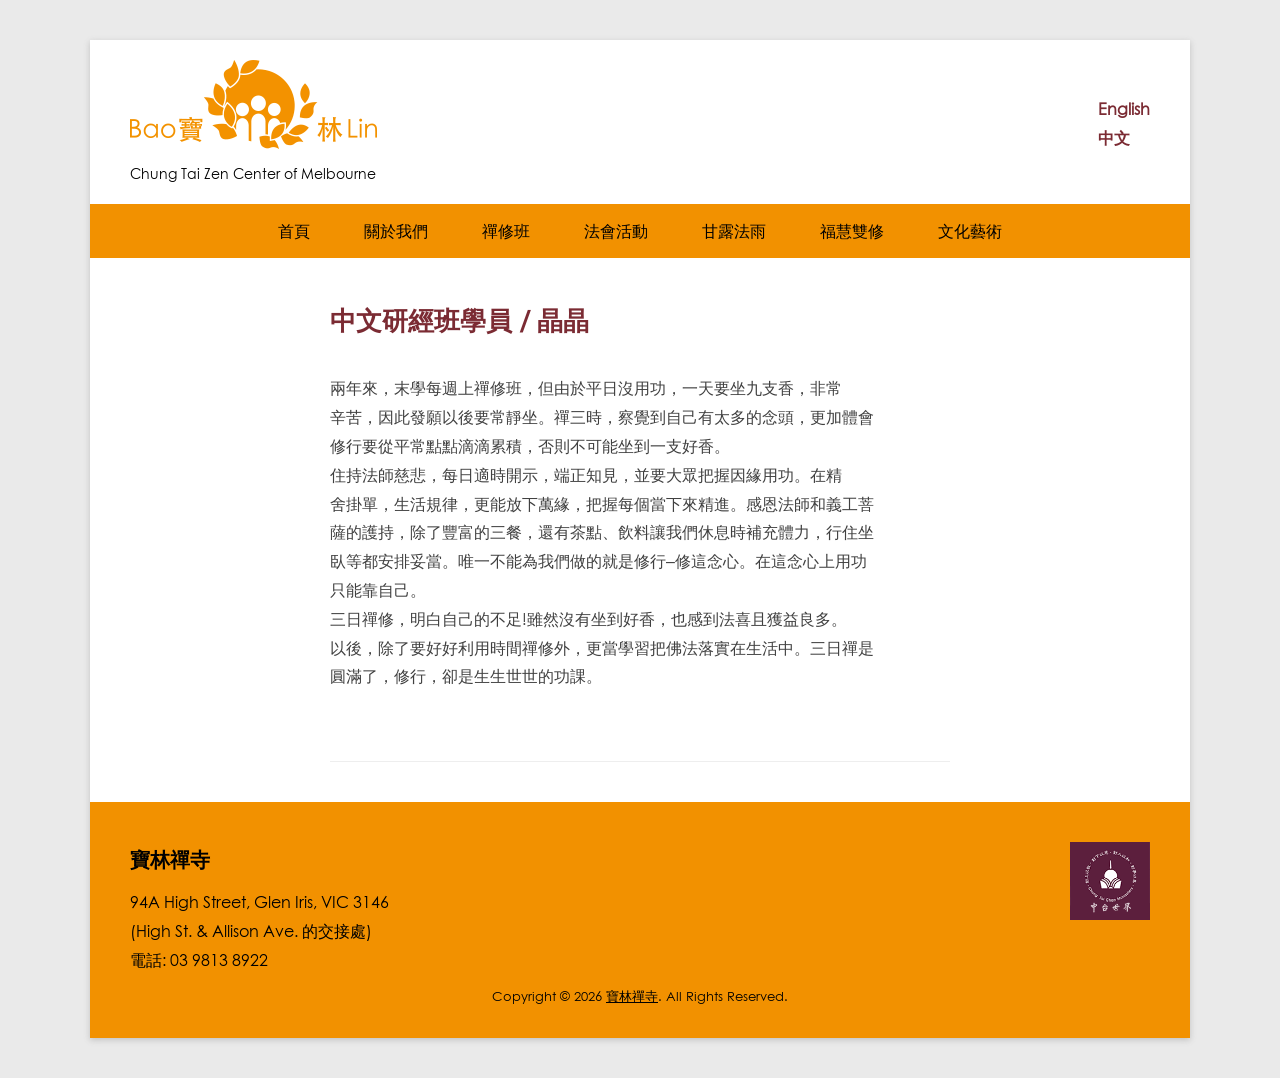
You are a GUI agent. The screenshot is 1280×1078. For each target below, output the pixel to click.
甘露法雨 (734, 231)
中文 (1114, 138)
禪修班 (506, 231)
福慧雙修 (852, 231)
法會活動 (616, 231)
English (1124, 109)
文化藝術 (970, 231)
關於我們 (396, 231)
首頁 (294, 231)
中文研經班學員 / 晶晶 (459, 320)
